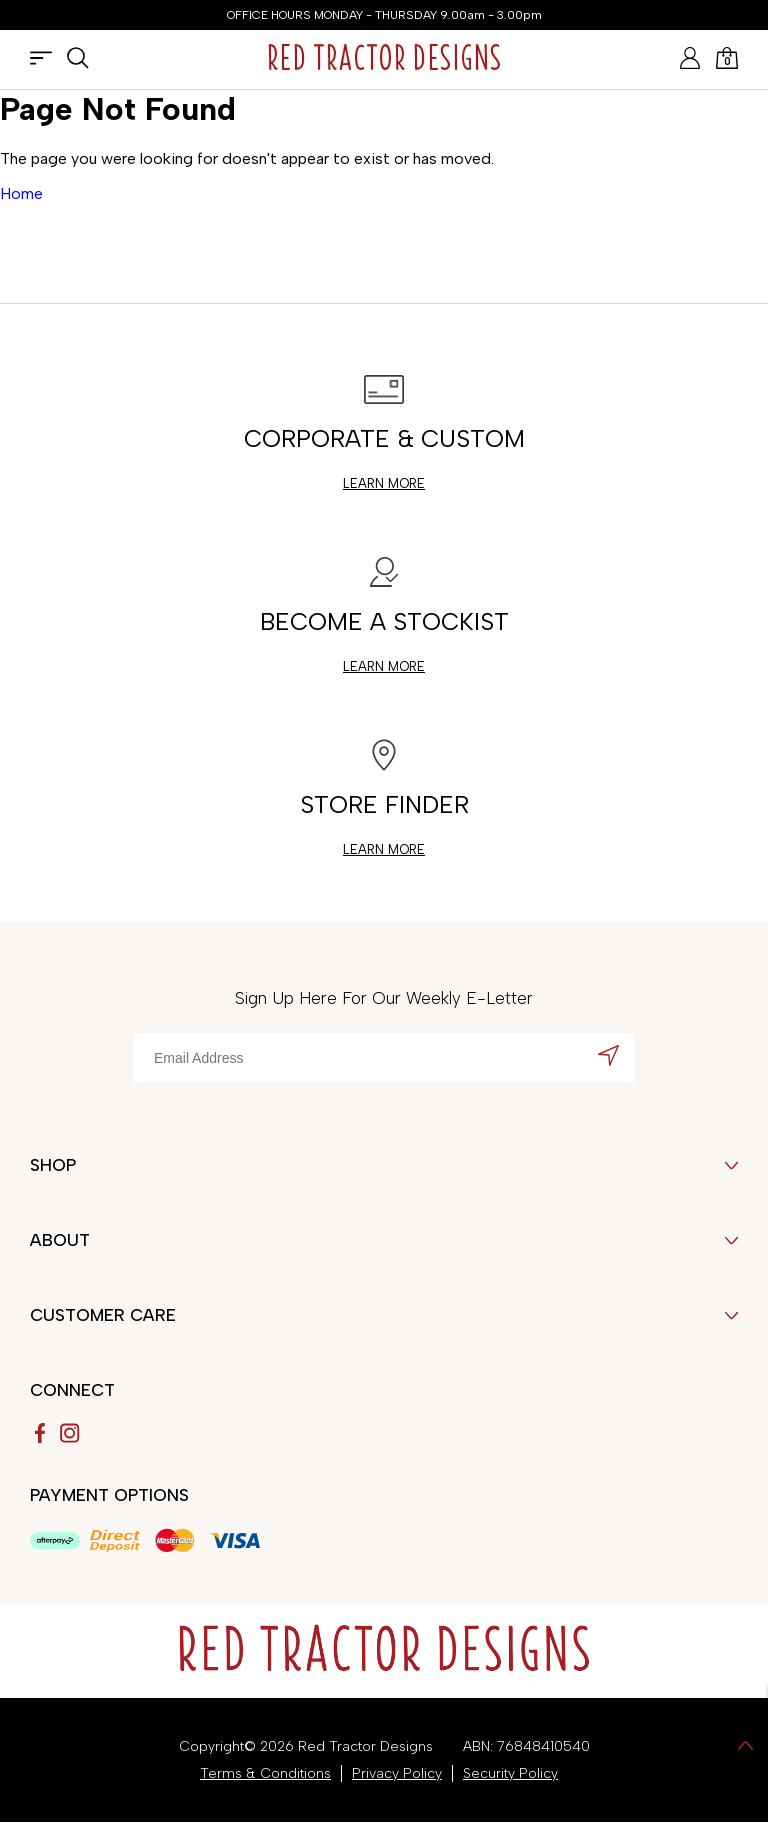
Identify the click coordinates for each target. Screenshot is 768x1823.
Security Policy (510, 1773)
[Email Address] (384, 1058)
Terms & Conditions (265, 1773)
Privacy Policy (397, 1773)
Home (21, 193)
